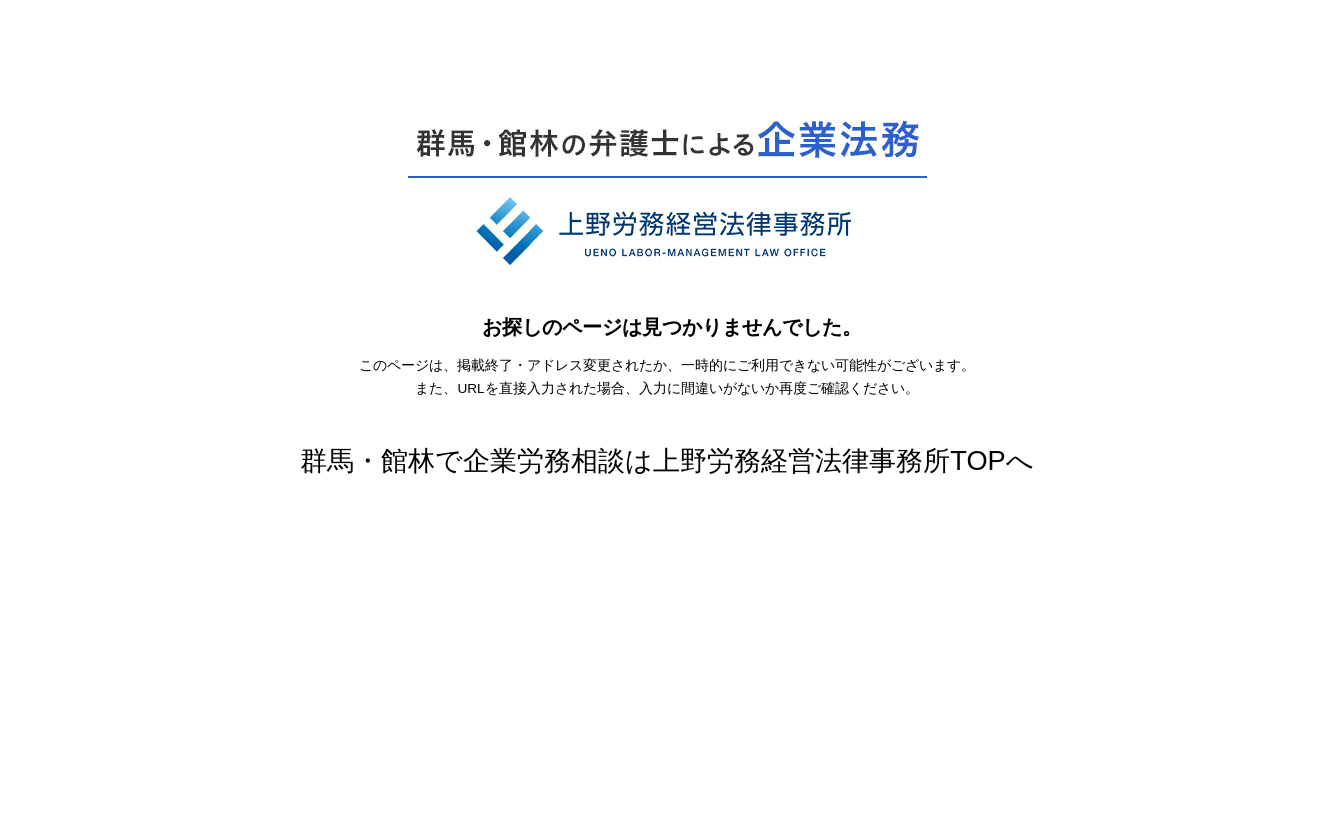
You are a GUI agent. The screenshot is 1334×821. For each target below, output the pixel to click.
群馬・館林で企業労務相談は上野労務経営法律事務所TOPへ (666, 460)
